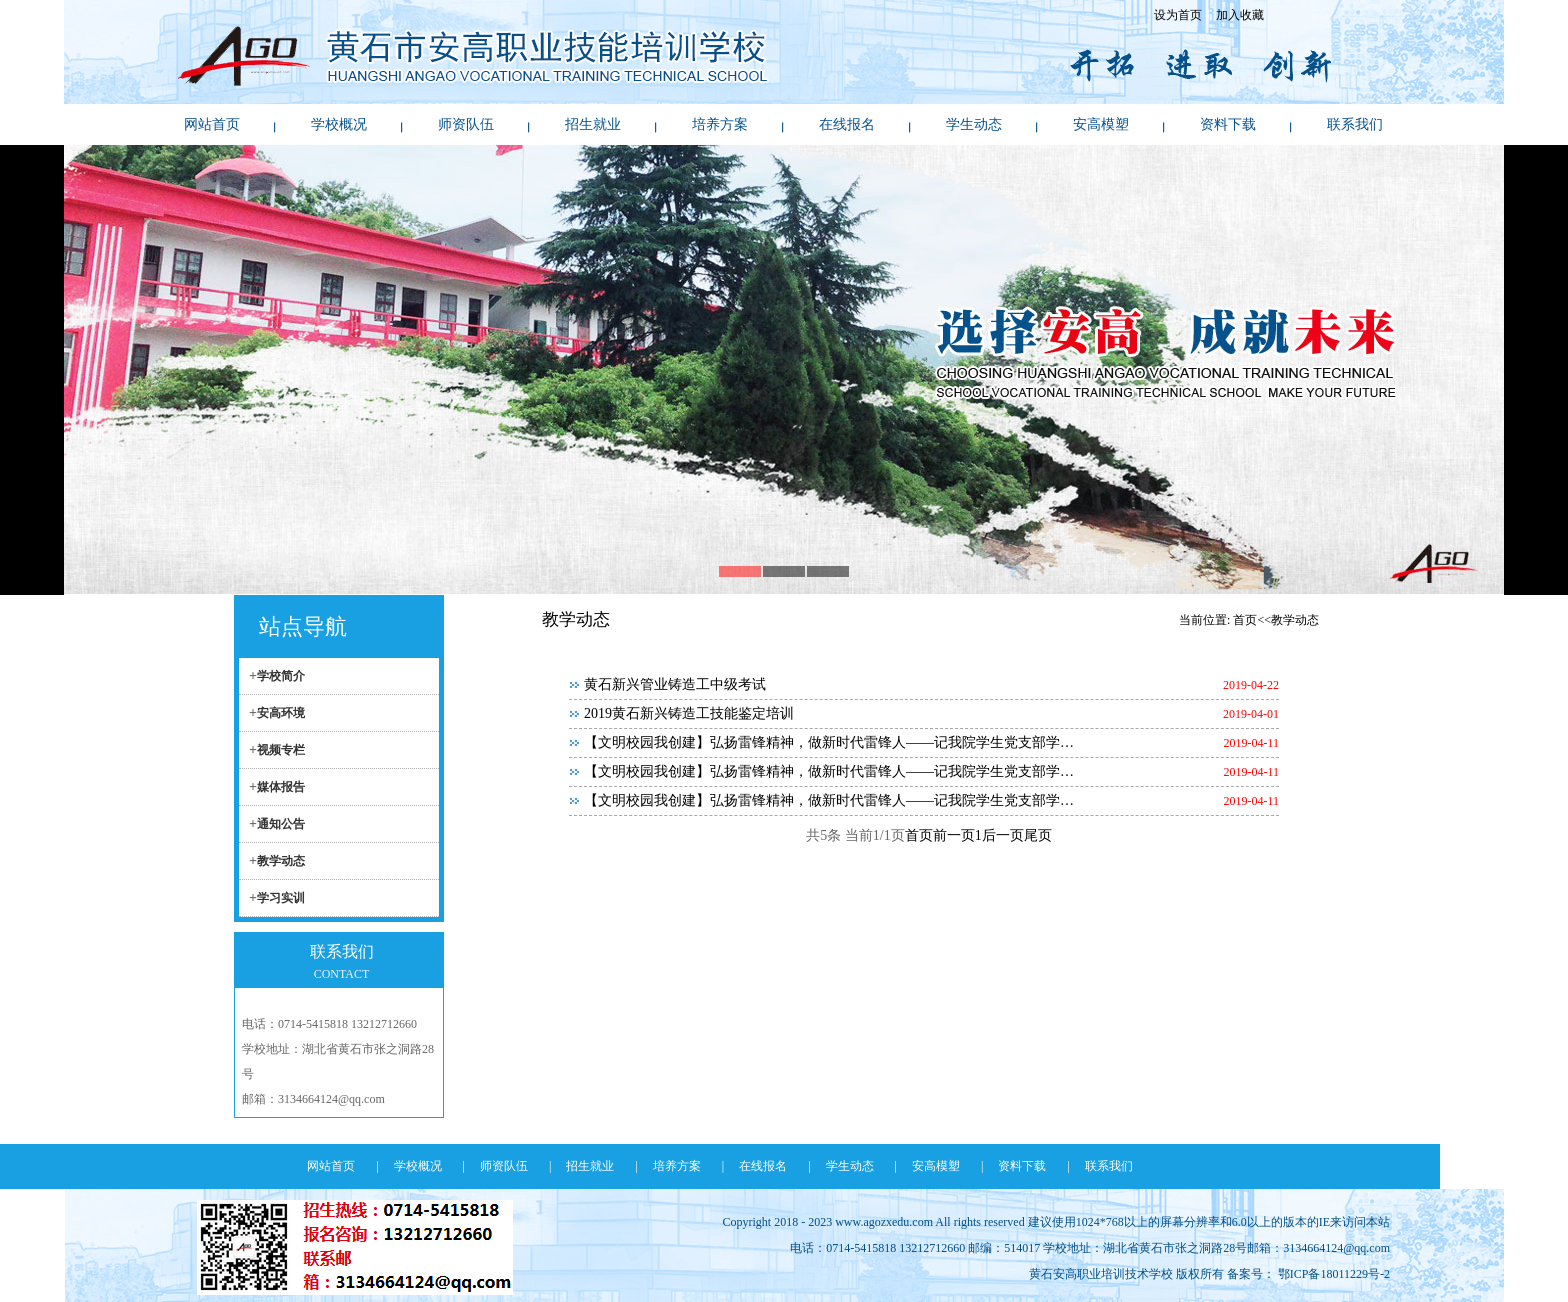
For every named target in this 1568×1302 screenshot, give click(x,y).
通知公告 (281, 824)
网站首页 (212, 124)
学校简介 (281, 676)
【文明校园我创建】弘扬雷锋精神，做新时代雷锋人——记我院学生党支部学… (829, 742)
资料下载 (1228, 124)
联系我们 (1355, 124)
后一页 (1003, 835)
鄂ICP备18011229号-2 (1334, 1274)
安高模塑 (1101, 124)
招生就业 (593, 124)
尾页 (1038, 835)
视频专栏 (281, 750)
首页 (919, 835)
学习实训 (281, 898)
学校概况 (339, 124)
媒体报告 (281, 787)
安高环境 (281, 713)
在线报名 (847, 124)
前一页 (954, 835)
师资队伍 (466, 124)
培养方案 (720, 124)
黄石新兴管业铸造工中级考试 (675, 684)
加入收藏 (1240, 15)
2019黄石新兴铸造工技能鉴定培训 (689, 713)
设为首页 (1178, 15)
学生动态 (974, 124)
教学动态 (281, 861)
